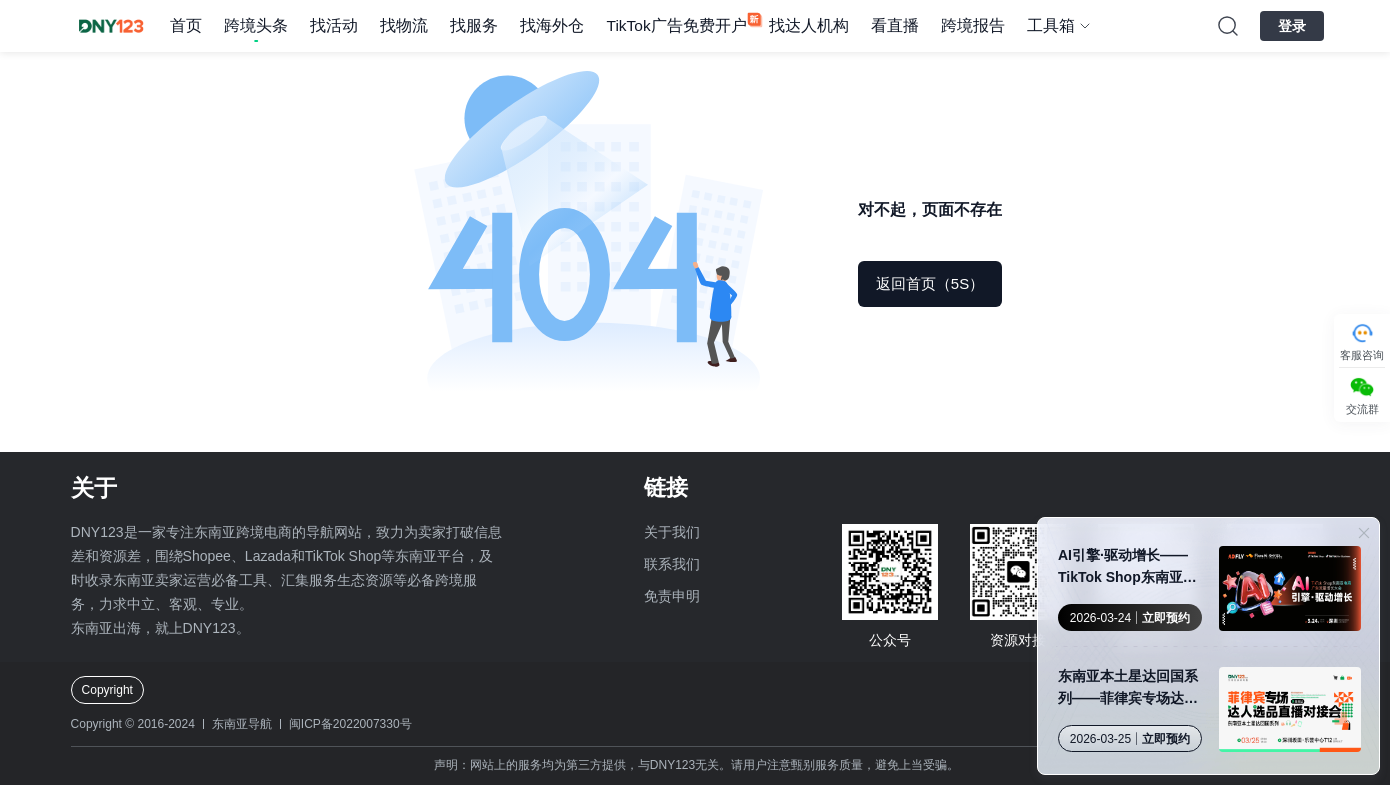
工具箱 (1051, 25)
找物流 (404, 25)
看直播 (895, 25)
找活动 (334, 25)
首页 (186, 25)
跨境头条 (256, 25)
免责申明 (672, 596)
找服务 (474, 25)
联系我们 (672, 564)
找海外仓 (552, 25)
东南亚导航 (242, 724)
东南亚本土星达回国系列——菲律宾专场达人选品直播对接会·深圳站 (1130, 688)
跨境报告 (973, 25)
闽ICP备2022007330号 (350, 724)
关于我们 (672, 532)
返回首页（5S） (930, 283)
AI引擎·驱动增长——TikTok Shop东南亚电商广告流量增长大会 (1127, 567)
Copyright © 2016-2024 (133, 724)
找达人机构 (809, 25)
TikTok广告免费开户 (676, 25)
